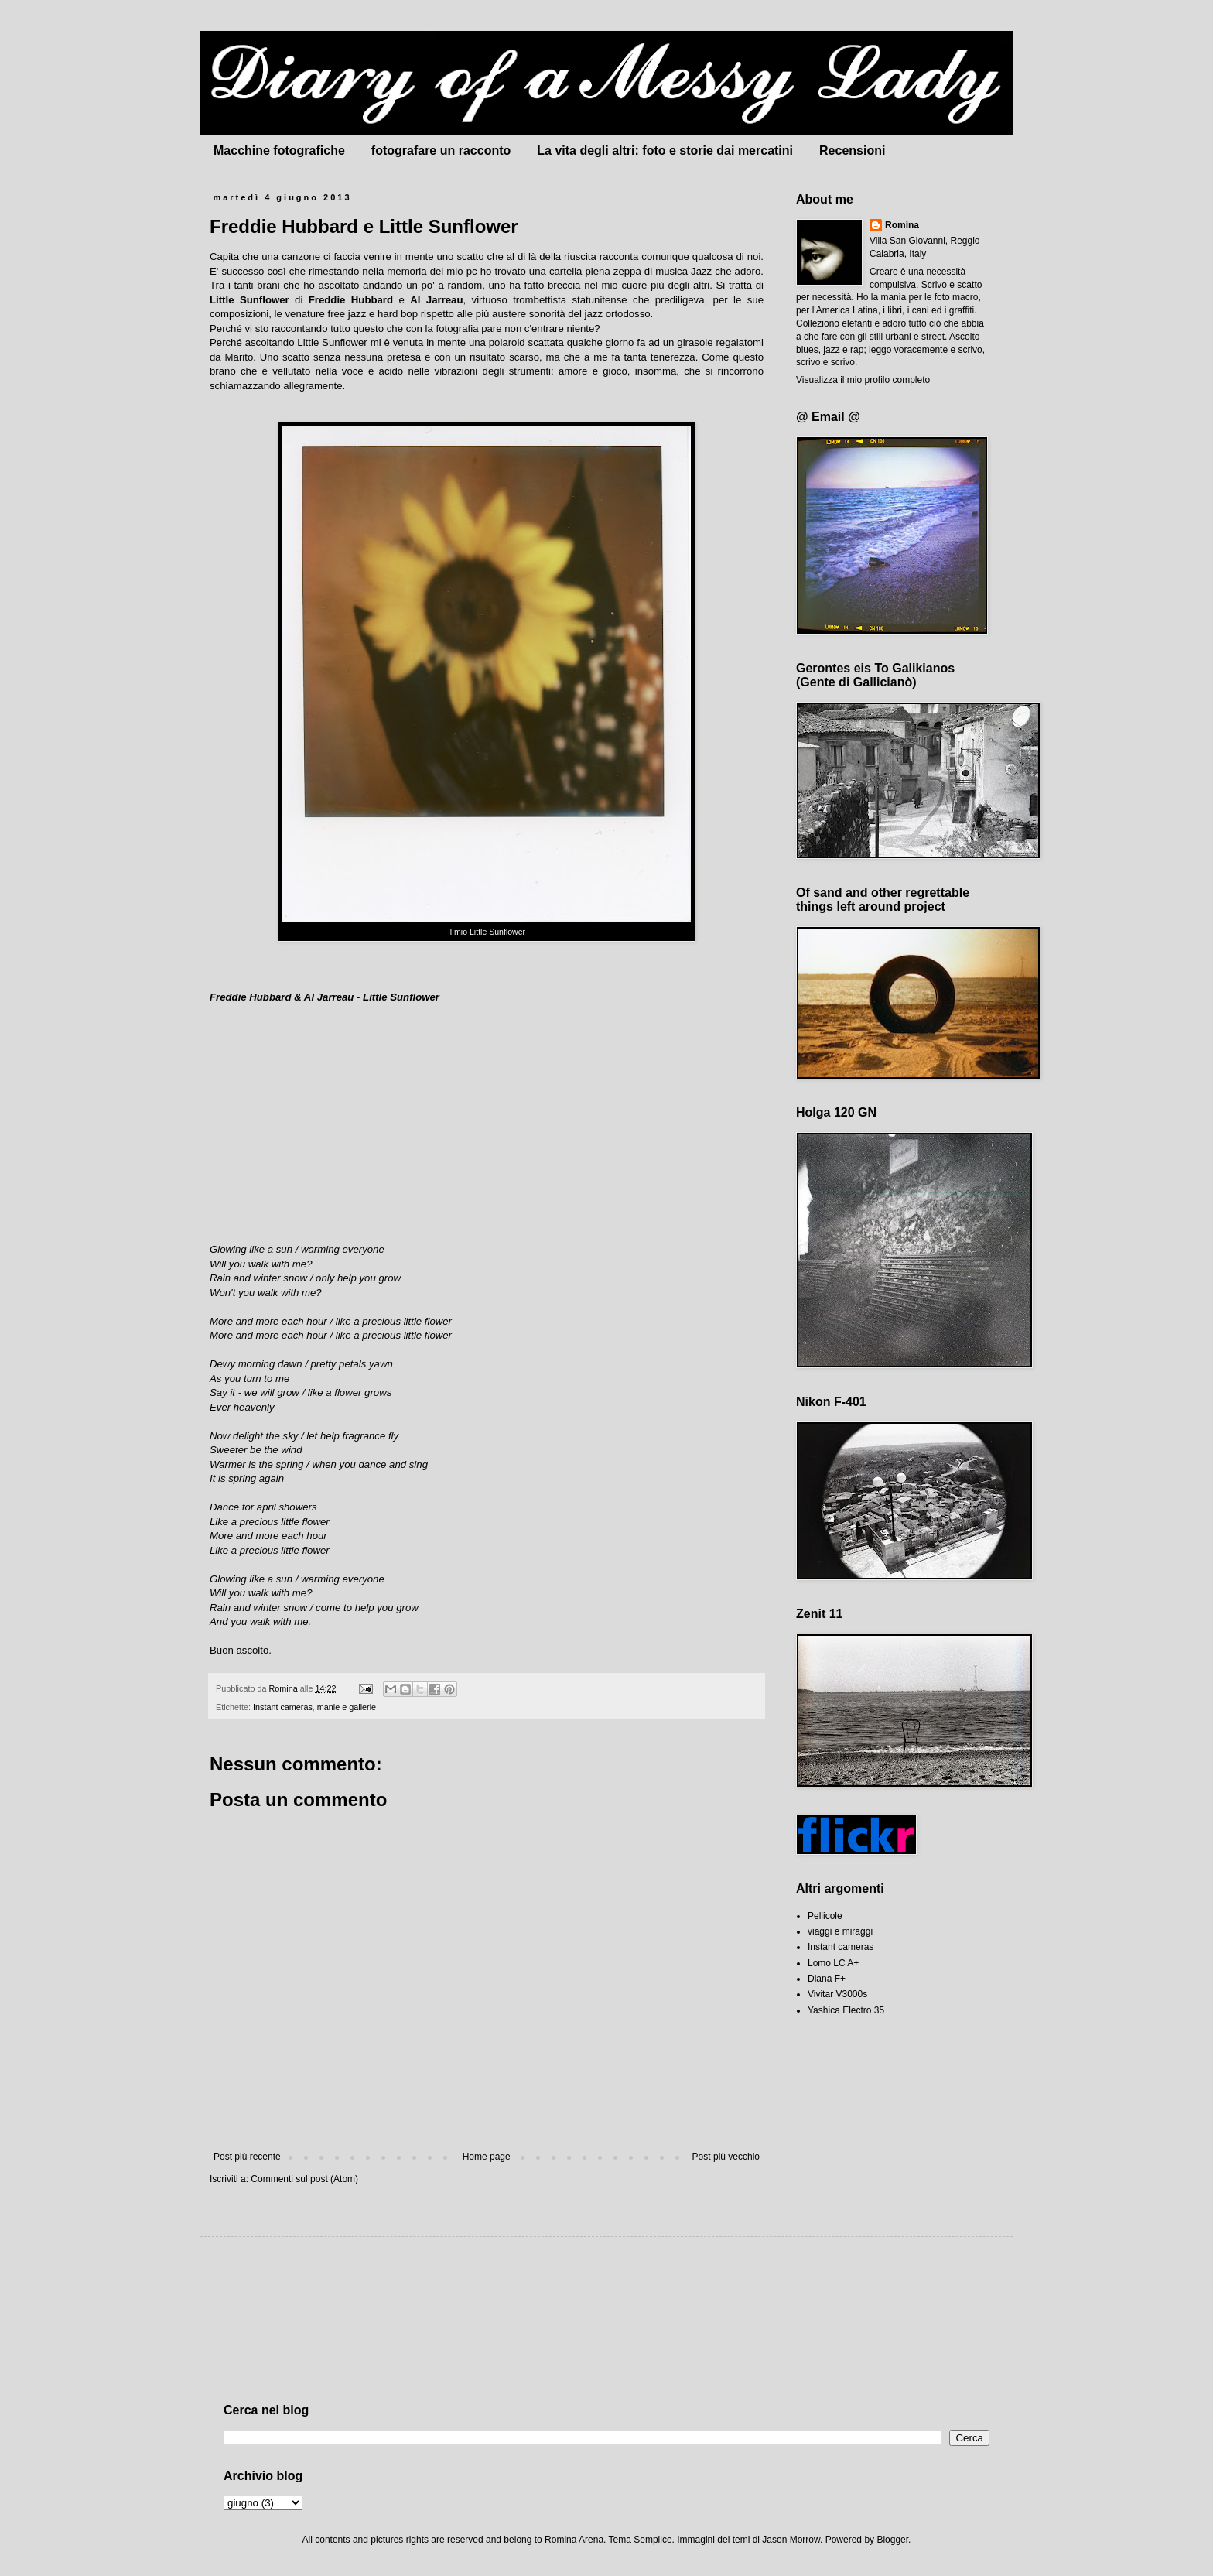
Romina (902, 225)
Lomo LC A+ (833, 1963)
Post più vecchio (726, 2156)
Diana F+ (827, 1978)
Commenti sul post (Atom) (304, 2179)
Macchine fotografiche (279, 150)
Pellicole (825, 1916)
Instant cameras (283, 1707)
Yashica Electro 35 (846, 2010)
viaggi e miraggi (840, 1931)
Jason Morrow (791, 2539)
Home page (487, 2156)
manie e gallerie (346, 1707)
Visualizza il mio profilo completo (863, 380)
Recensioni (852, 150)
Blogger (892, 2539)
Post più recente (247, 2156)
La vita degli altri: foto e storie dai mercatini (665, 150)
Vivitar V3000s (837, 1994)
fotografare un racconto (441, 150)
